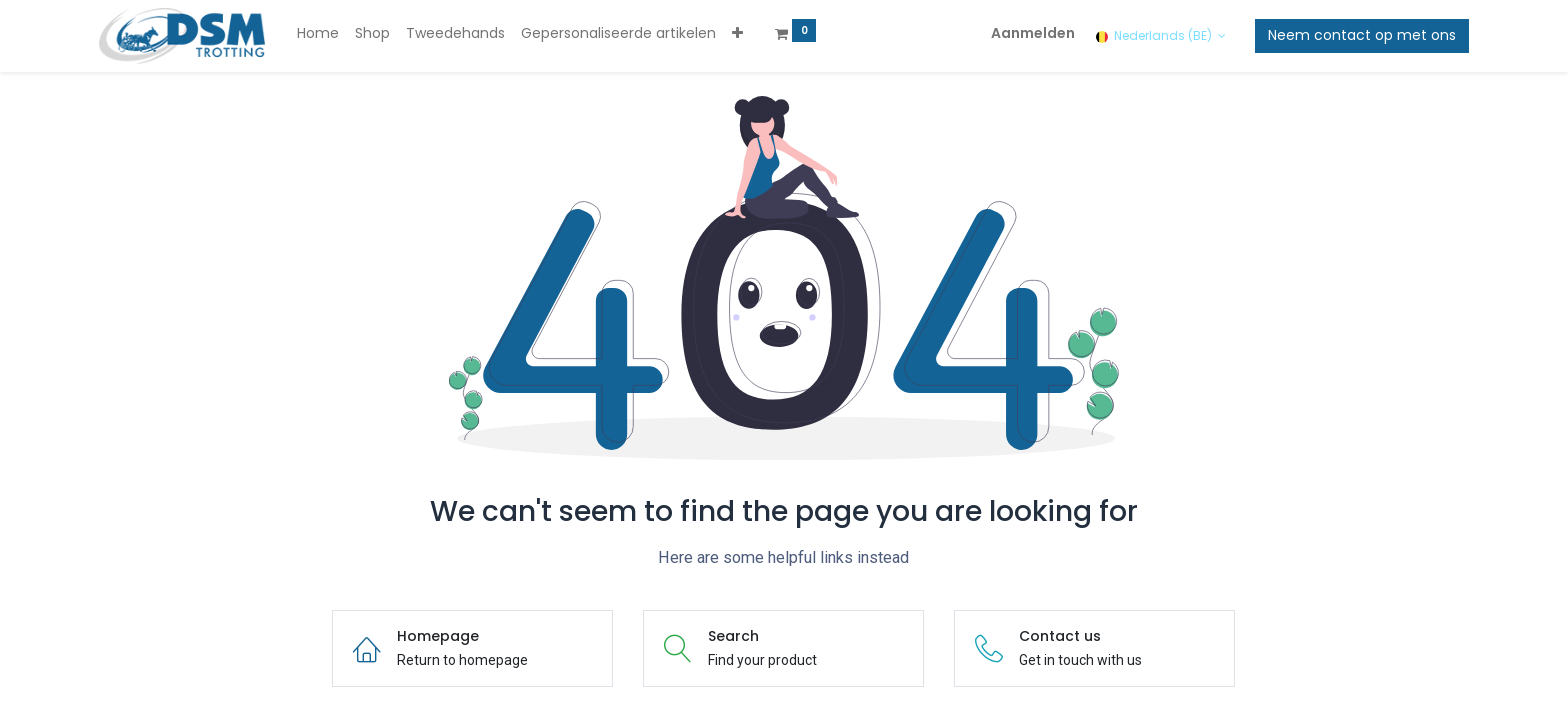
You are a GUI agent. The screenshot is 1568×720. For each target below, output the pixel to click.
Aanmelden (1033, 33)
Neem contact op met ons (1362, 35)
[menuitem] (318, 34)
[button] (737, 34)
